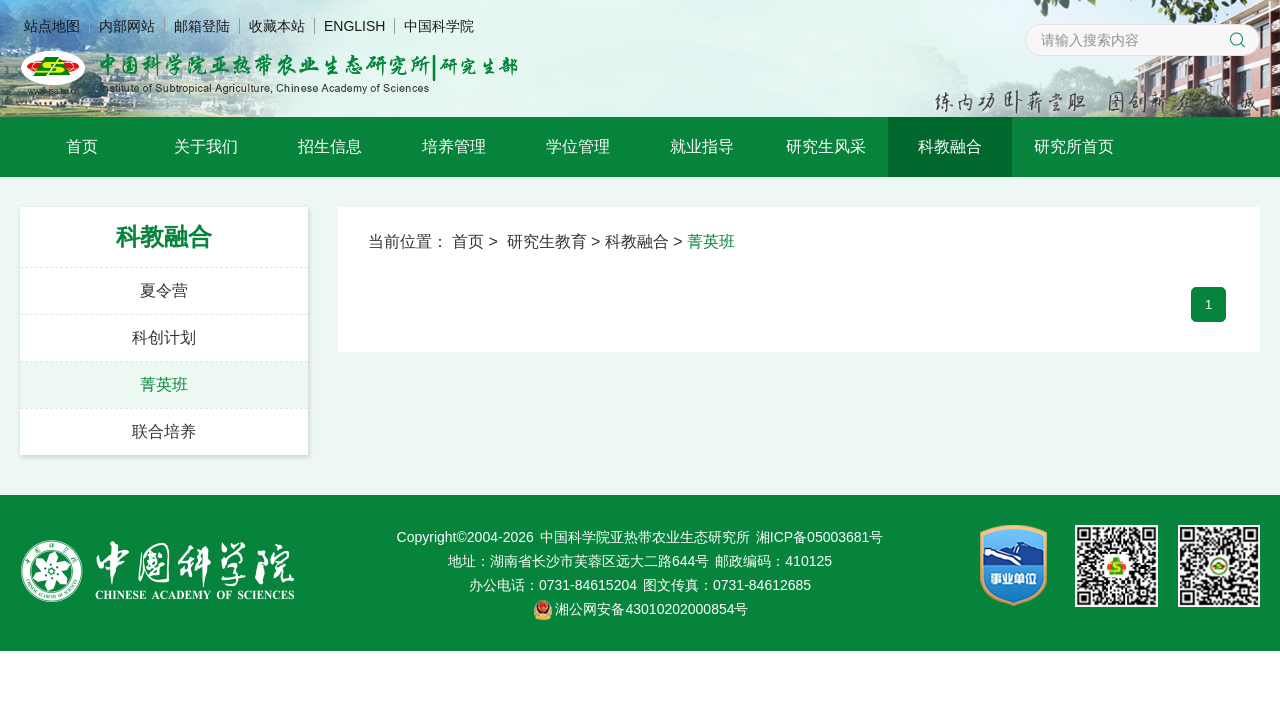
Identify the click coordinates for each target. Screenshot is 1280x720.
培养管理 (454, 146)
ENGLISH (354, 26)
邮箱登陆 (202, 26)
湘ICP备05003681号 (820, 537)
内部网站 (127, 26)
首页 (82, 146)
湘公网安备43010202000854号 (651, 609)
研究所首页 (1074, 146)
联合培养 (164, 431)
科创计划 (164, 337)
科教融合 (950, 146)
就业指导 (702, 146)
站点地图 (52, 26)
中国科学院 (439, 26)
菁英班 (164, 384)
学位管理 (578, 146)
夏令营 (164, 290)
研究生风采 (826, 146)
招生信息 (330, 146)
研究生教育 (547, 241)
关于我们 (206, 146)
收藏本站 (277, 26)
